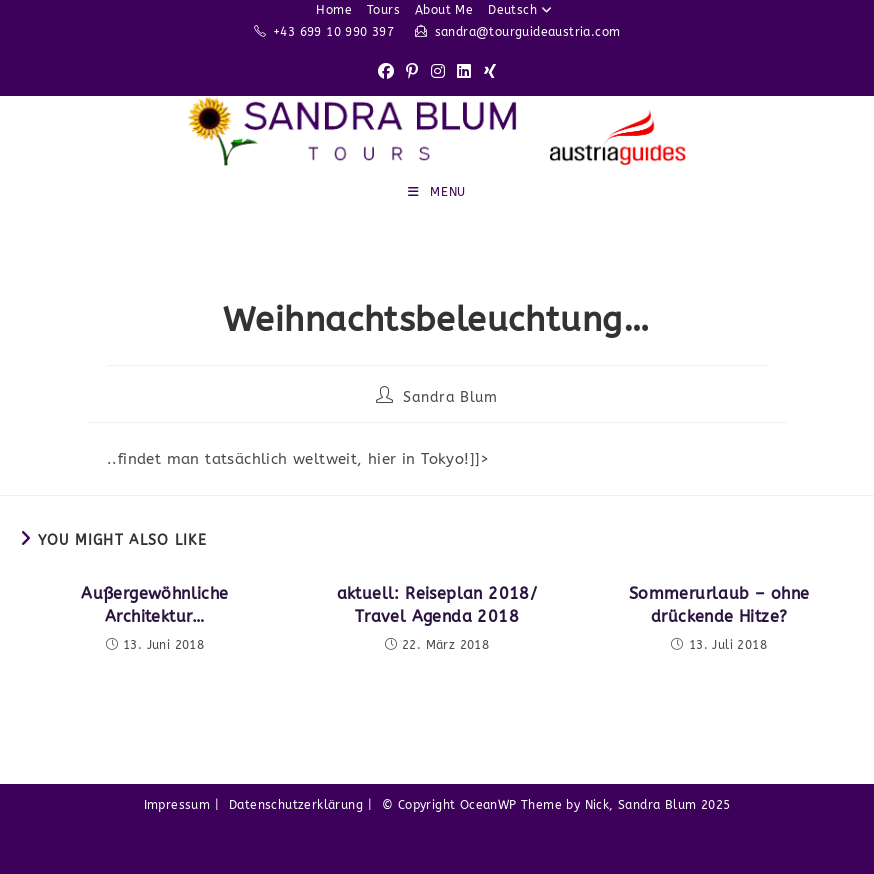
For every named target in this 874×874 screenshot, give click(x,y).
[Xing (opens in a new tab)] (490, 72)
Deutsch (522, 10)
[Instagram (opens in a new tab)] (438, 72)
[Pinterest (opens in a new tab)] (412, 72)
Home (334, 10)
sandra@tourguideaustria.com (528, 32)
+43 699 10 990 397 (333, 32)
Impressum (177, 805)
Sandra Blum (450, 397)
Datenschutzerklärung (296, 805)
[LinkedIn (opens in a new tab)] (464, 72)
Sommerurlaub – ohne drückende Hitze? (719, 604)
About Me (444, 10)
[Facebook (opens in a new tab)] (386, 72)
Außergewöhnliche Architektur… (154, 604)
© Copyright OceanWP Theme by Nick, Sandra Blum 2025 (556, 805)
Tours (383, 10)
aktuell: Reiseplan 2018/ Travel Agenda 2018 (437, 604)
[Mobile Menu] (437, 192)
